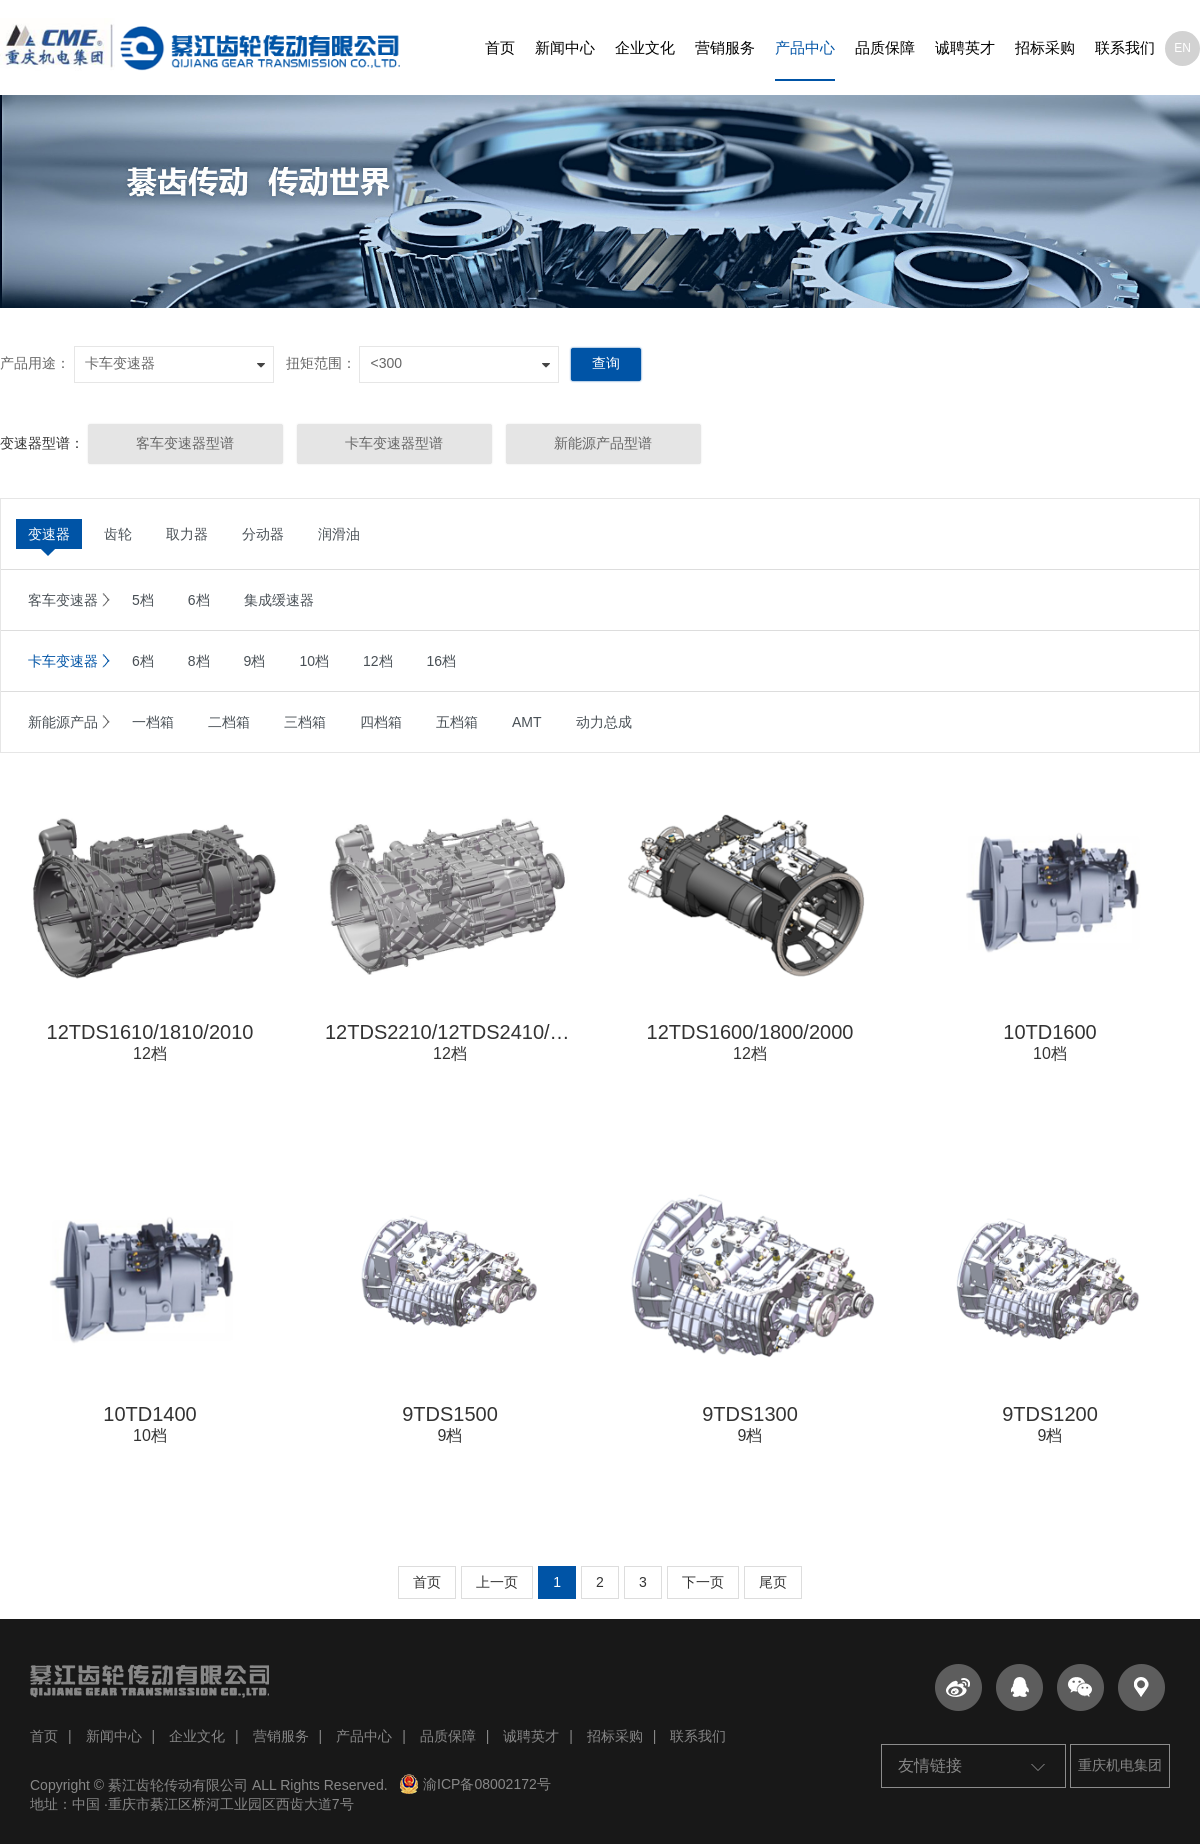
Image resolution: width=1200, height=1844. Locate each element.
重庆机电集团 (1120, 1765)
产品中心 (805, 47)
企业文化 (645, 47)
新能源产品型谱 (603, 443)
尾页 (773, 1582)
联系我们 (1125, 47)
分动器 (263, 534)
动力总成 (604, 722)
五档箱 (457, 722)
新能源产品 (63, 722)
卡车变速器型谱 (394, 443)
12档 (378, 661)
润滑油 (339, 534)
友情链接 (971, 1766)
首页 (500, 47)
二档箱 (229, 722)
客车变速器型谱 (185, 443)
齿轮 (118, 534)
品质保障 (885, 47)
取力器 (187, 534)
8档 (199, 661)
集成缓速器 (279, 600)
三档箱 (305, 722)
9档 (255, 661)
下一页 (703, 1582)
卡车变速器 (63, 661)
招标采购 (1045, 47)
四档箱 (381, 722)
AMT (527, 722)
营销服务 (725, 47)
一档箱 (153, 722)
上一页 (497, 1582)
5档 (143, 600)
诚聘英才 (965, 47)
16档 (442, 661)
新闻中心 (565, 47)
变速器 (49, 534)
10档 (314, 661)
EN (1182, 48)
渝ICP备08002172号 (475, 1784)
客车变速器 (63, 600)
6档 (199, 600)
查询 (606, 363)
